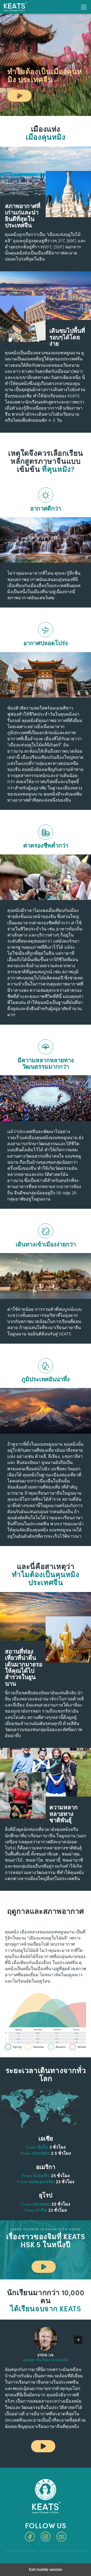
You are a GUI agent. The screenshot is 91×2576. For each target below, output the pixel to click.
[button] (78, 2340)
